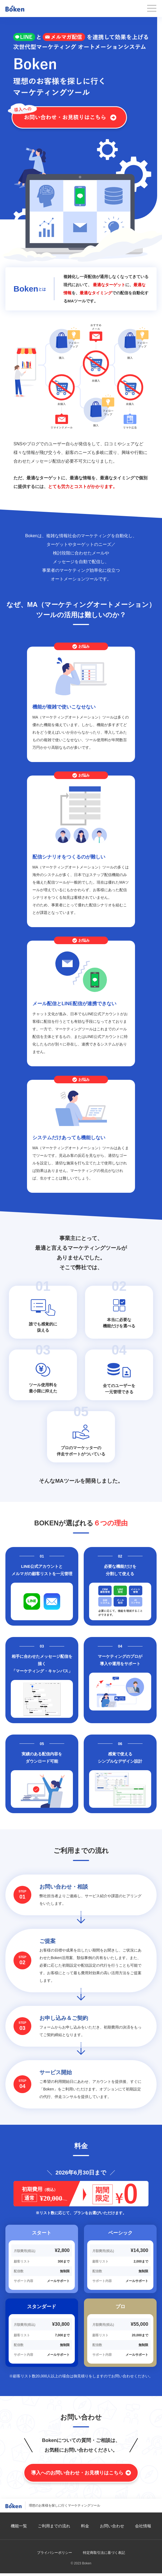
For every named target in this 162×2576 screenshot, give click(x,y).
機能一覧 (19, 2526)
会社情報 (143, 2526)
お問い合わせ (112, 2526)
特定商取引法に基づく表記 (104, 2553)
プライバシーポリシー (54, 2553)
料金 (85, 2526)
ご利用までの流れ (54, 2526)
